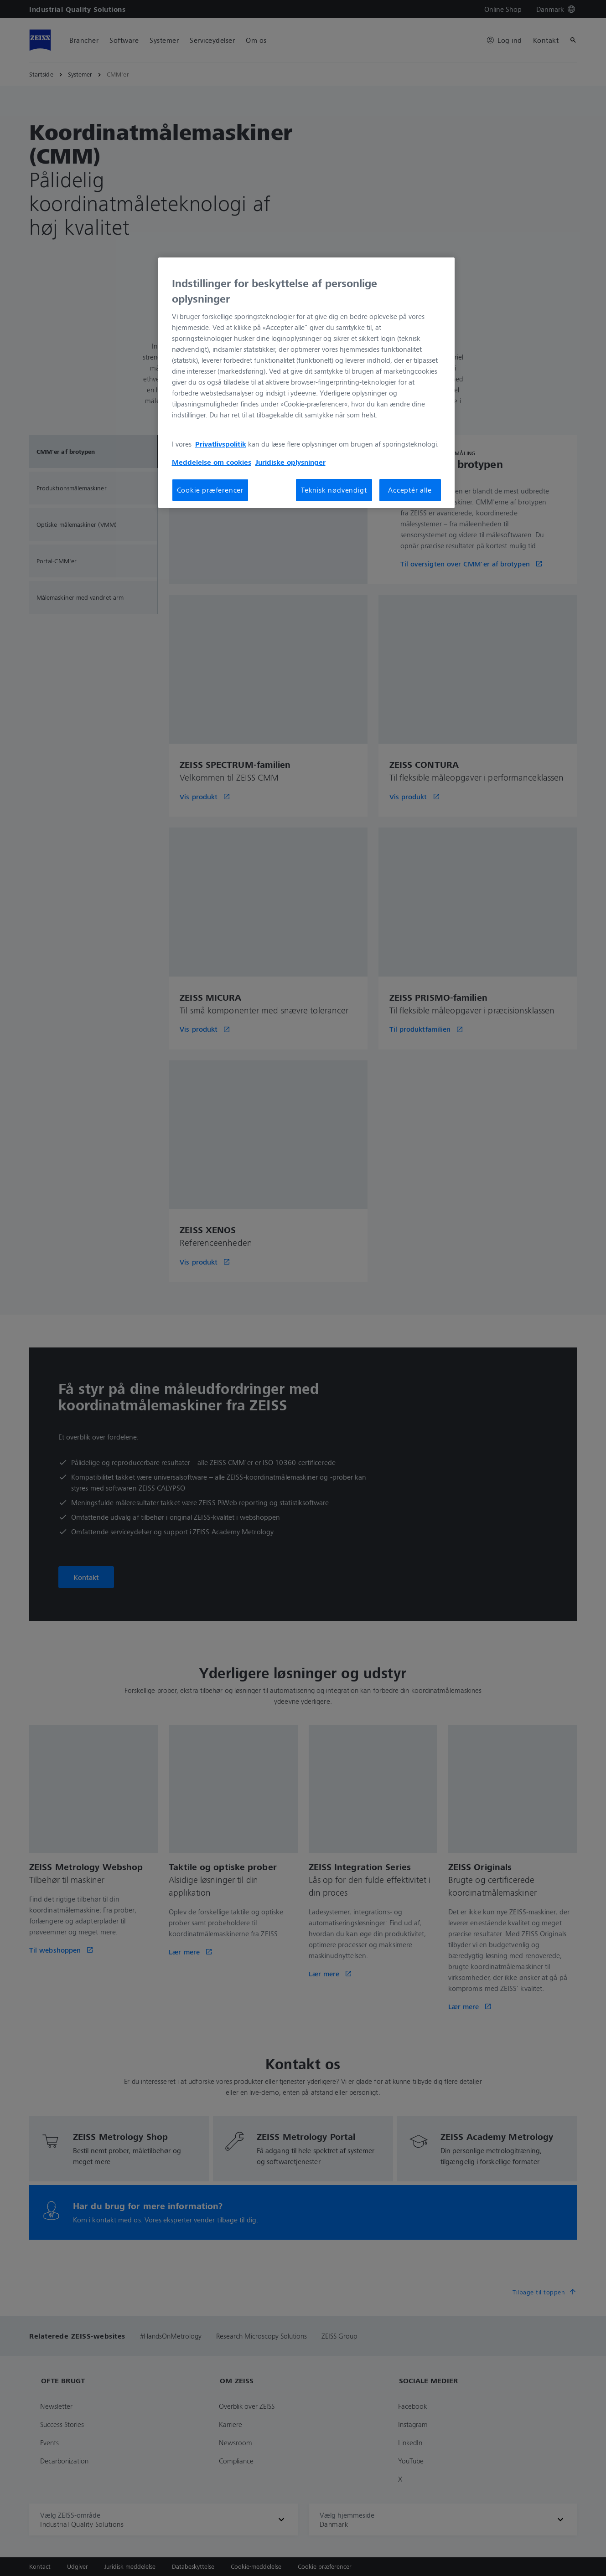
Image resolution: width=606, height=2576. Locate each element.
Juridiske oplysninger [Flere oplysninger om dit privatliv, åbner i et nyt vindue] (290, 462)
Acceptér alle (409, 490)
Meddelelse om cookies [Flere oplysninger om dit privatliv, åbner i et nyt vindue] (211, 462)
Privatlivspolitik (220, 444)
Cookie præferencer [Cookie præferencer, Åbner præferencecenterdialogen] (210, 490)
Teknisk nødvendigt (334, 490)
